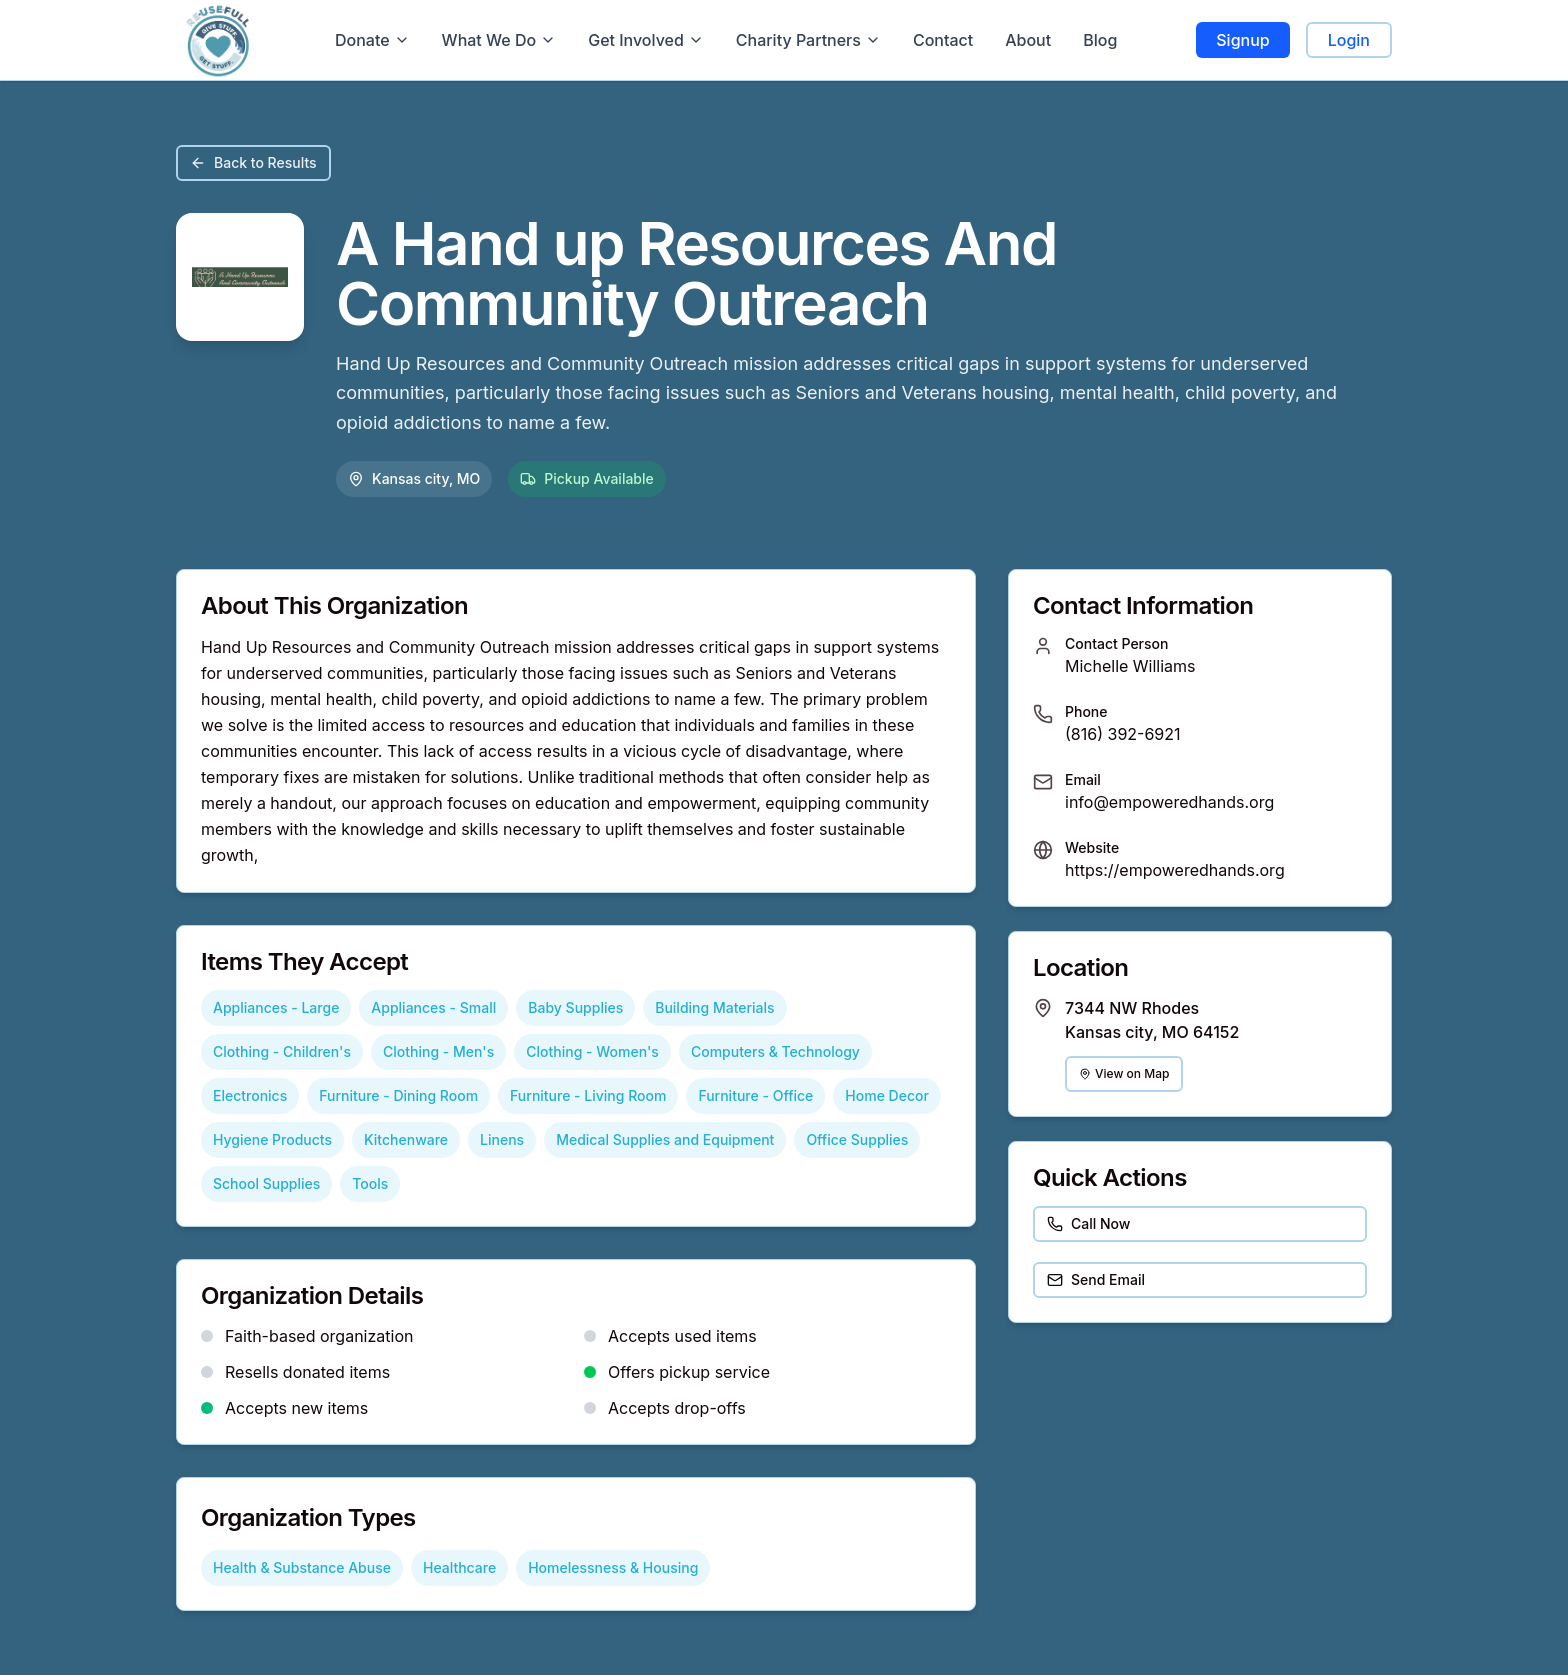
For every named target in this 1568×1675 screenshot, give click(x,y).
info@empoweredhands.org (1169, 802)
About (1028, 40)
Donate (372, 40)
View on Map (1124, 1073)
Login (1349, 40)
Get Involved (646, 40)
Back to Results (253, 162)
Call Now (1088, 1223)
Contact (943, 40)
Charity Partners (808, 40)
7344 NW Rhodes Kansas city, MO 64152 (1152, 1020)
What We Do (499, 40)
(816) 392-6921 (1123, 734)
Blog (1100, 40)
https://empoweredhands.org (1175, 870)
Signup (1242, 40)
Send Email (1096, 1279)
